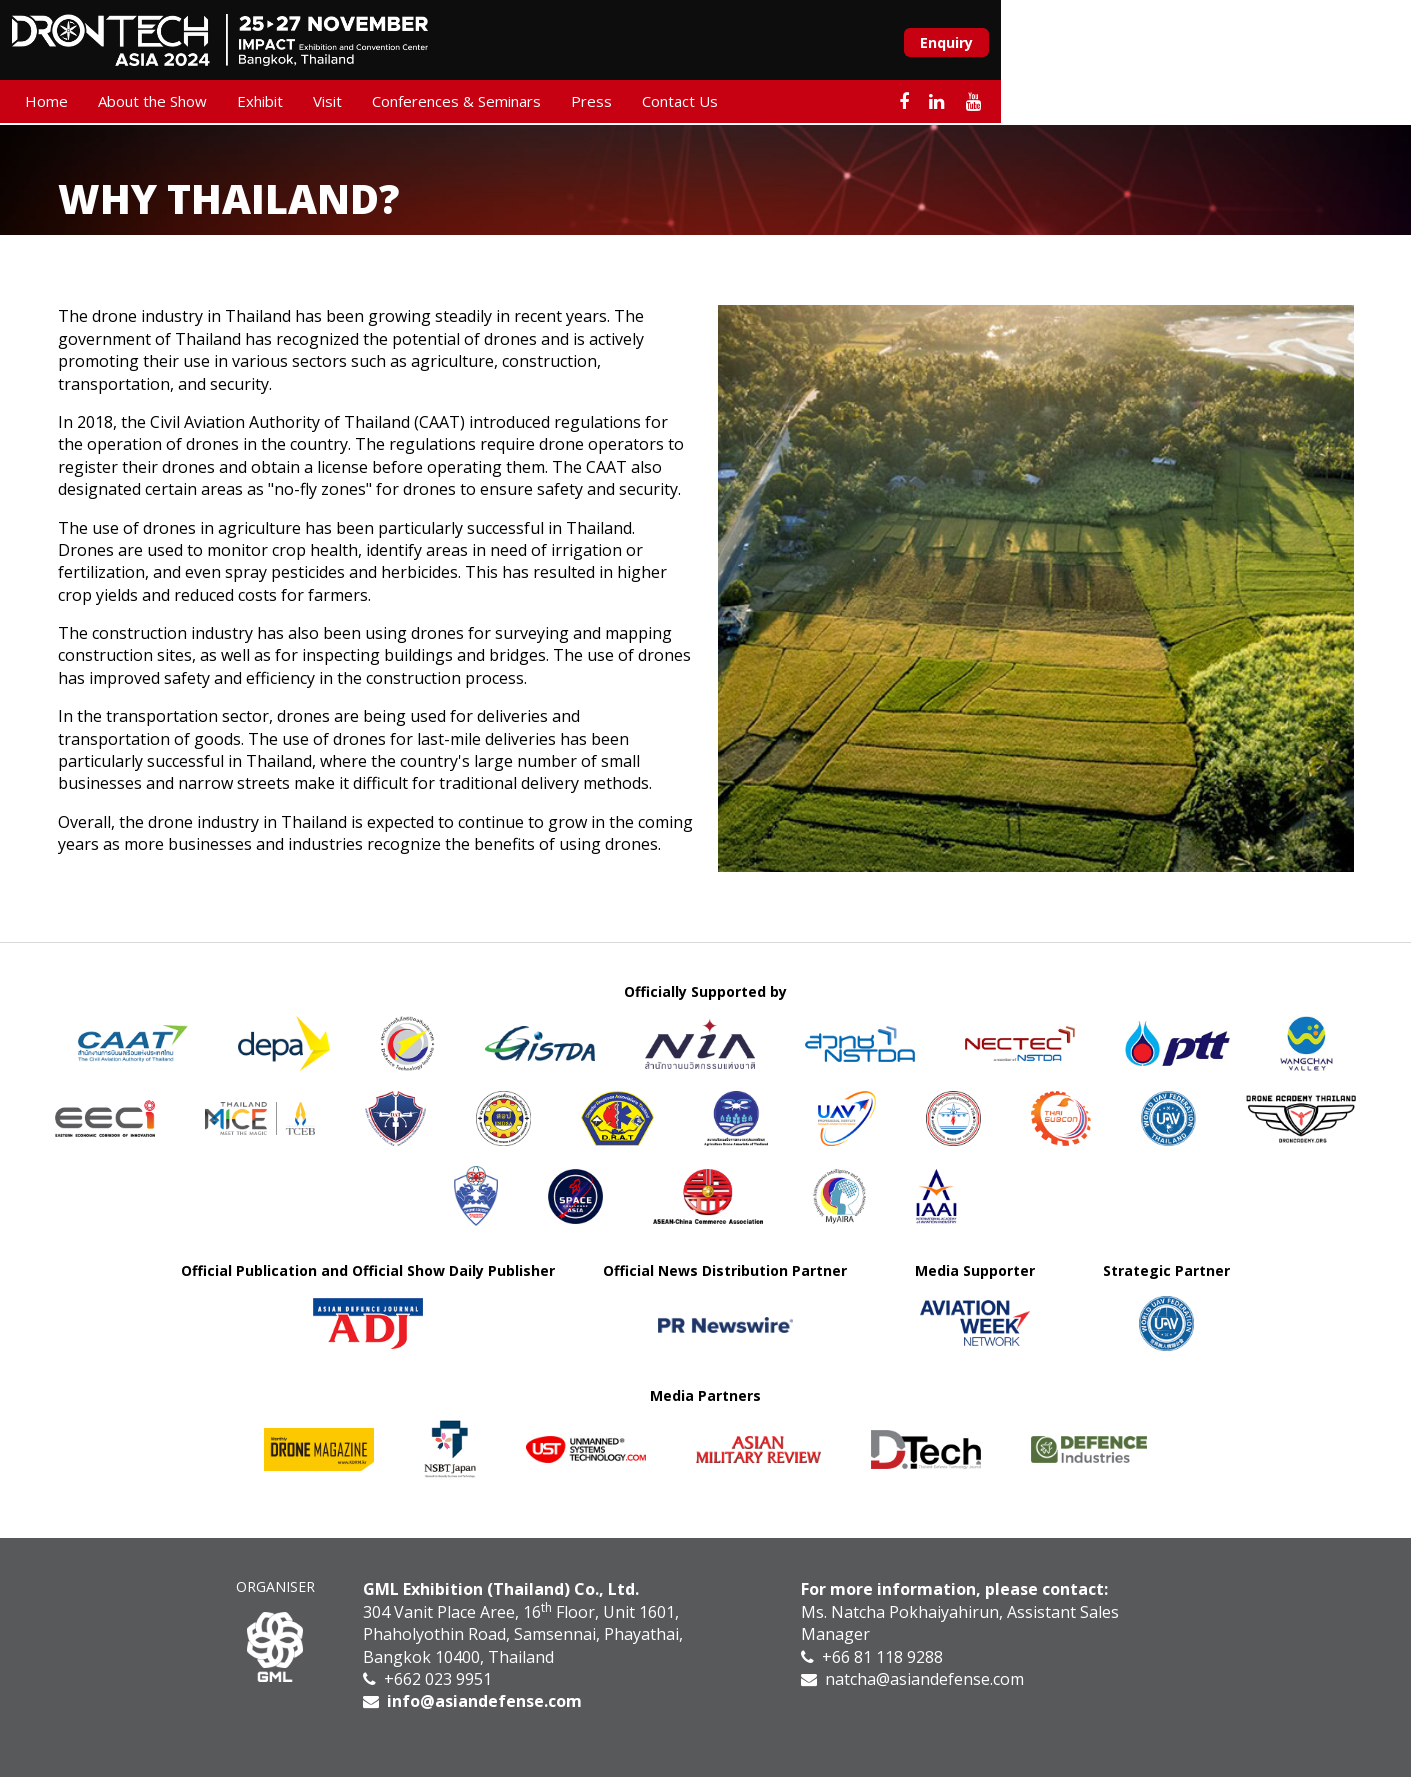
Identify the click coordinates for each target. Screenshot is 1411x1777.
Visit (373, 104)
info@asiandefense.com (484, 1701)
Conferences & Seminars (502, 104)
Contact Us (726, 104)
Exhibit (306, 104)
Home (92, 104)
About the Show (198, 104)
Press (637, 104)
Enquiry (1311, 43)
